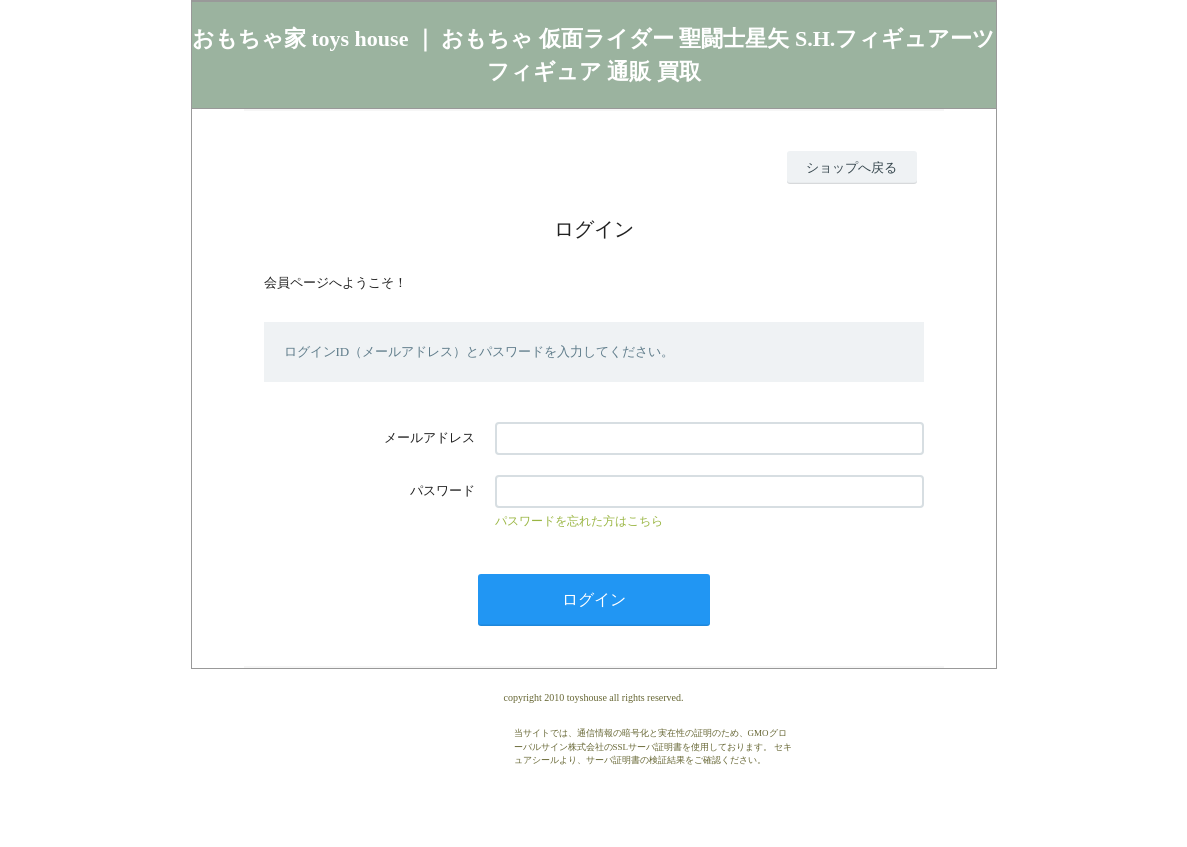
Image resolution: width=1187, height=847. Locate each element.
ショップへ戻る (851, 167)
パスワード (442, 490)
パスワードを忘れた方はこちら (579, 521)
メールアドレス (429, 437)
